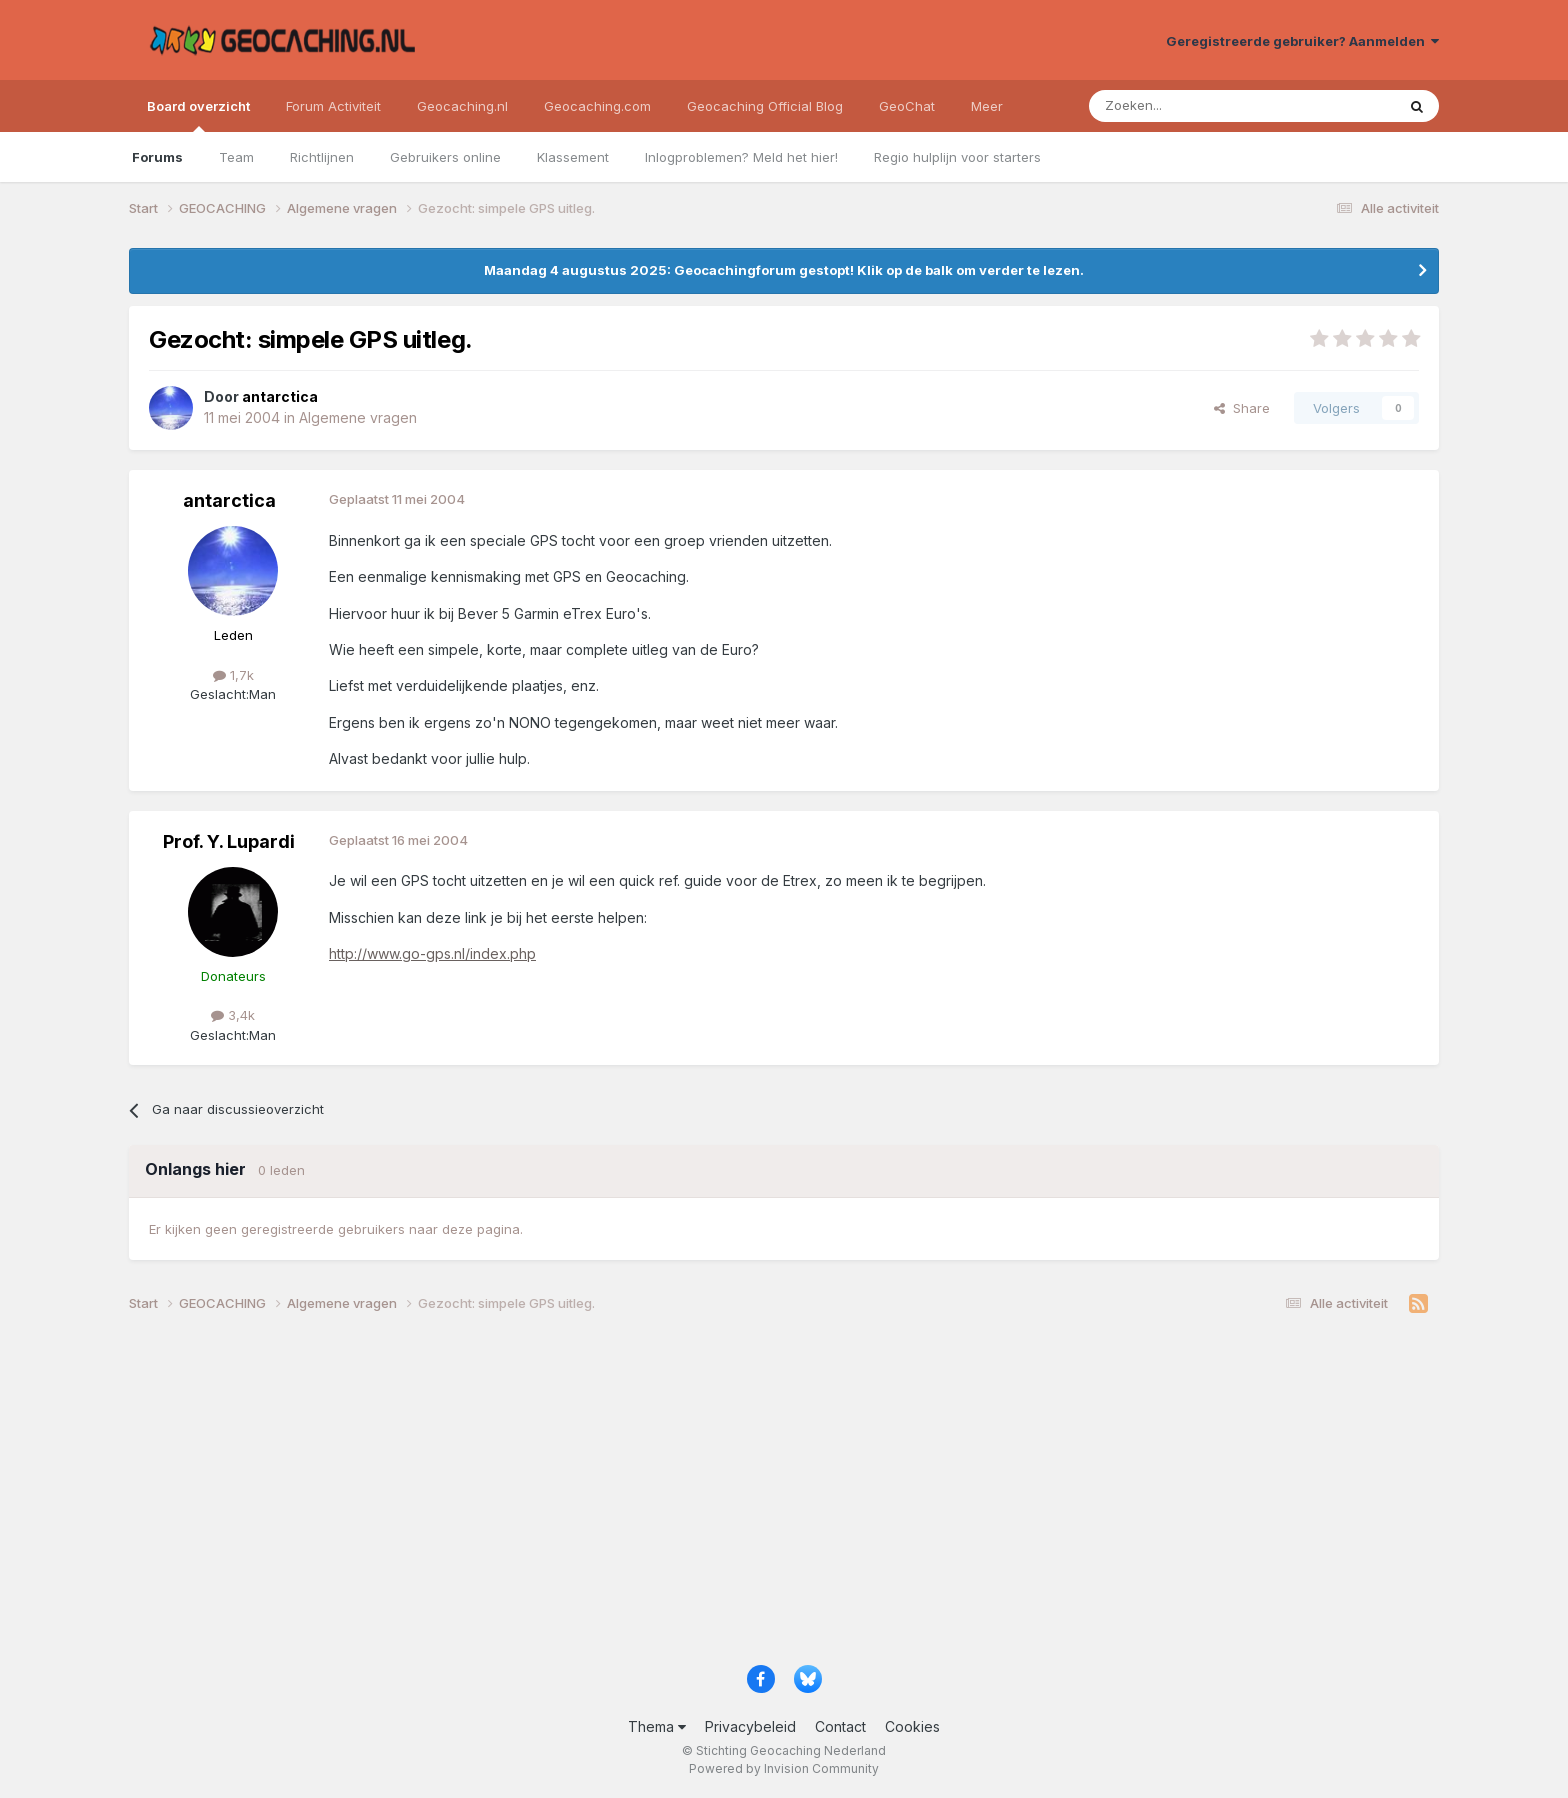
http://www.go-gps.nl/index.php (432, 953)
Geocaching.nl (462, 106)
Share (1242, 408)
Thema (657, 1726)
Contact (840, 1726)
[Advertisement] (729, 1496)
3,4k (233, 1015)
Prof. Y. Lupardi (229, 841)
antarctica (229, 500)
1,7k (233, 675)
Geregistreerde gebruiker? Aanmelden (1302, 41)
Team (236, 157)
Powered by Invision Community (784, 1768)
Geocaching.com (597, 106)
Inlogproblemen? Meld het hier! (741, 157)
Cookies (912, 1726)
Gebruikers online (445, 157)
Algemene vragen (358, 417)
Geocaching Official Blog (765, 106)
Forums (157, 157)
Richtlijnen (322, 157)
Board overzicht (198, 115)
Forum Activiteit (333, 106)
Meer (987, 106)
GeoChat (907, 106)
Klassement (573, 157)
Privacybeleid (750, 1726)
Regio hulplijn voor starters (957, 157)
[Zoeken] (1180, 106)
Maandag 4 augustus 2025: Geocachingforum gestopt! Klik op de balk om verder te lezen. (784, 270)
